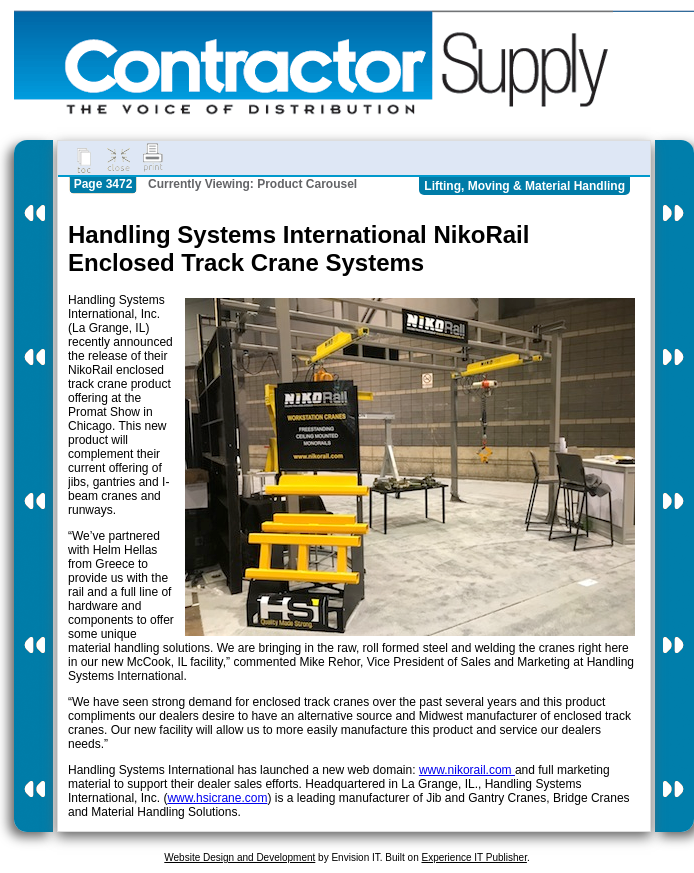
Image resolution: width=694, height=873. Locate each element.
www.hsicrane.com (217, 798)
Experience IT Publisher (473, 857)
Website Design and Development (239, 857)
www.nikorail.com (467, 770)
